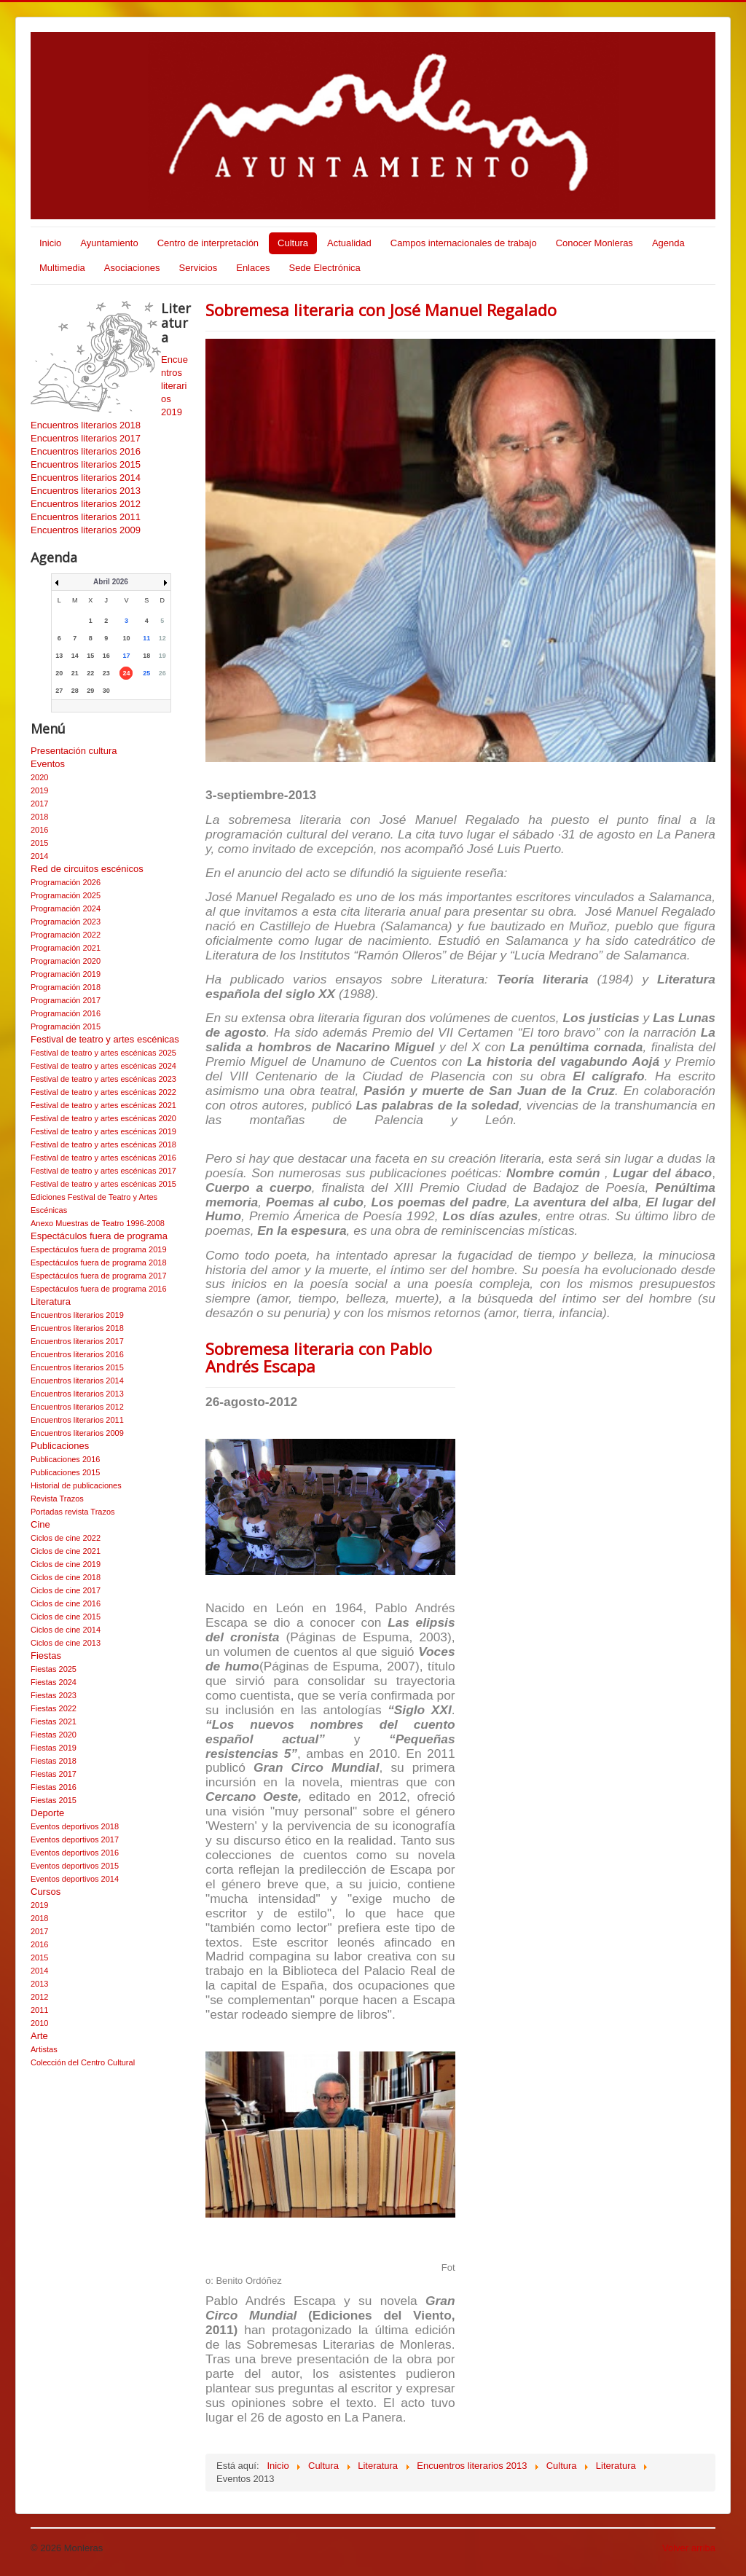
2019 (39, 790)
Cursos (45, 1891)
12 (162, 638)
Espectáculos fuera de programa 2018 (99, 1262)
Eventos (48, 763)
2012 (39, 1996)
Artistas (44, 2049)
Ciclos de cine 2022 (66, 1538)
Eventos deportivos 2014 (75, 1878)
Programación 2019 (66, 974)
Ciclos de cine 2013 (66, 1642)
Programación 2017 (66, 1000)
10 (126, 638)
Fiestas (46, 1655)
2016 (39, 829)
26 (162, 673)
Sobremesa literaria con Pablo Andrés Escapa (318, 1357)
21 (75, 673)
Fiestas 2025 (53, 1669)
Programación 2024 (66, 908)
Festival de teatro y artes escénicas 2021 (103, 1105)
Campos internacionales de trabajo (463, 242)
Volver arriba (688, 2547)
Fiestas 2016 (53, 1787)
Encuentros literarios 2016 (86, 451)
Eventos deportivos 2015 (75, 1865)
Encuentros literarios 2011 (86, 516)
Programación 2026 (66, 882)
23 (106, 673)
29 (90, 690)
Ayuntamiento (109, 242)
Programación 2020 (66, 961)
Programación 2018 (66, 987)
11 (146, 638)
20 (59, 673)
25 (146, 673)
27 (59, 690)
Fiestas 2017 (53, 1774)
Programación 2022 (66, 934)
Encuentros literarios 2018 (86, 425)
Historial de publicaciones (76, 1485)
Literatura (51, 1301)
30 (106, 690)
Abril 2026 (110, 582)
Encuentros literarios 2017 (86, 438)
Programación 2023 (66, 921)
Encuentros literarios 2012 (86, 503)
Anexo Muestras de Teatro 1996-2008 (98, 1223)
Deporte (47, 1812)
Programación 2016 (66, 1013)
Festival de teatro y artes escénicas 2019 (103, 1131)
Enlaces (253, 267)
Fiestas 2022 (53, 1708)
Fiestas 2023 (53, 1695)
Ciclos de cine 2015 (66, 1616)
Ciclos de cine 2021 (66, 1551)
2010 (39, 2023)
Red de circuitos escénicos (87, 868)
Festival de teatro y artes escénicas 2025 (103, 1052)
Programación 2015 (66, 1026)
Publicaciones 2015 (65, 1472)
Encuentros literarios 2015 (86, 464)
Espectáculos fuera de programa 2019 (99, 1249)
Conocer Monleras (594, 242)
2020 (39, 777)
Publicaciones (60, 1445)
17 (126, 655)
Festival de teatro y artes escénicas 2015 (103, 1183)
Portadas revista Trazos (73, 1511)
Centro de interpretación (208, 242)
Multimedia (62, 267)
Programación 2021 (66, 947)
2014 (39, 856)
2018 (39, 816)
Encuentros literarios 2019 (77, 1315)
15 (90, 655)
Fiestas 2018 (53, 1760)
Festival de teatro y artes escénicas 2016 (103, 1157)
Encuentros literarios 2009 (86, 530)
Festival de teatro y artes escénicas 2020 (103, 1118)
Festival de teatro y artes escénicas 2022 (103, 1092)
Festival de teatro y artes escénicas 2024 (103, 1065)
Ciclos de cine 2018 (66, 1577)
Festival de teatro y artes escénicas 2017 (103, 1170)
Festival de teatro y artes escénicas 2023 (103, 1079)
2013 (39, 1983)
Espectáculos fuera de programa (99, 1235)
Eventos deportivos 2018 (75, 1826)
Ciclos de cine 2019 (66, 1564)
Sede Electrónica (324, 267)
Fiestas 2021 (53, 1721)
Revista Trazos (57, 1498)
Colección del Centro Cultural (83, 2062)
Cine (40, 1524)
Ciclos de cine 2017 (66, 1590)
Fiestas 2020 (53, 1734)
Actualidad (349, 242)
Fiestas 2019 (53, 1747)
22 (90, 673)
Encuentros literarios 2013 (86, 490)
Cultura (293, 242)
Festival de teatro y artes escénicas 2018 (103, 1144)
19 (162, 655)
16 (106, 655)
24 (126, 673)
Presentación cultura (74, 750)
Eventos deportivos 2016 (75, 1852)
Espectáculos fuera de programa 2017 (99, 1275)
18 (146, 655)
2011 (39, 2010)
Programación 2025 (66, 895)
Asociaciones (132, 267)
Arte (39, 2035)
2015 (39, 843)
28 (75, 690)
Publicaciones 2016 (65, 1459)
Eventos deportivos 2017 (75, 1839)
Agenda (668, 242)
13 (59, 655)
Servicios (197, 267)
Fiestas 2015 (53, 1800)
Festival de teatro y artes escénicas (105, 1039)
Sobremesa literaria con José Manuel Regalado (381, 310)
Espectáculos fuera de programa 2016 (99, 1288)
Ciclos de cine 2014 (66, 1629)
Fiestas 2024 (53, 1682)
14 (75, 655)
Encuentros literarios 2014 (86, 477)
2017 (39, 803)
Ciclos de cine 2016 (66, 1603)
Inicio (50, 242)
